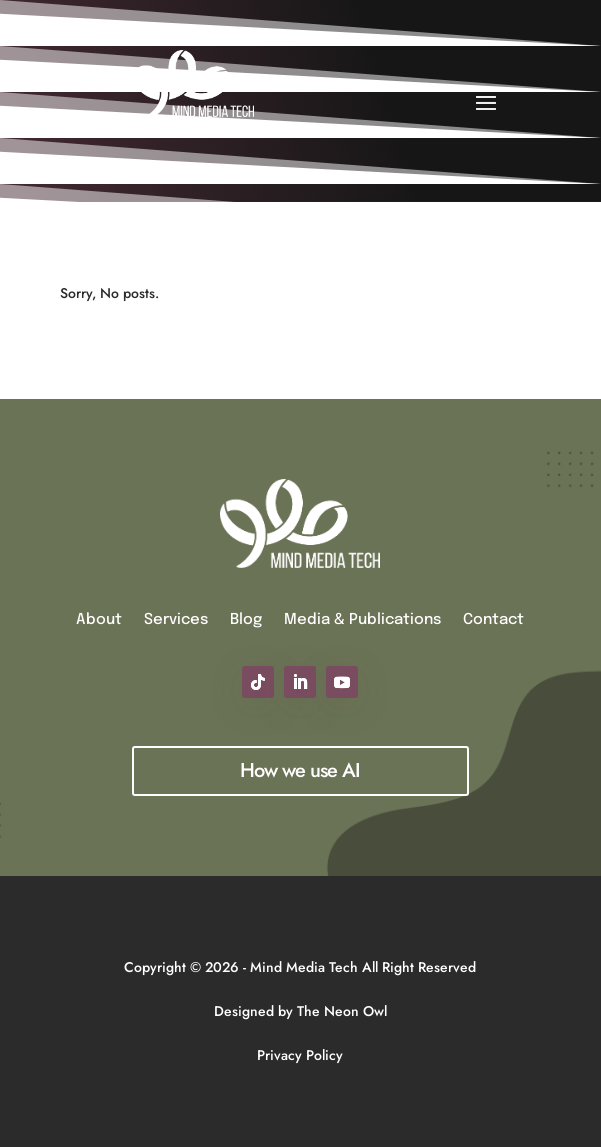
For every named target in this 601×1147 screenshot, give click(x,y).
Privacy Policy (300, 1055)
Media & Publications (362, 620)
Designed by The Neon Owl (300, 1011)
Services (176, 620)
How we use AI (300, 770)
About (99, 620)
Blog (246, 620)
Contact (493, 620)
